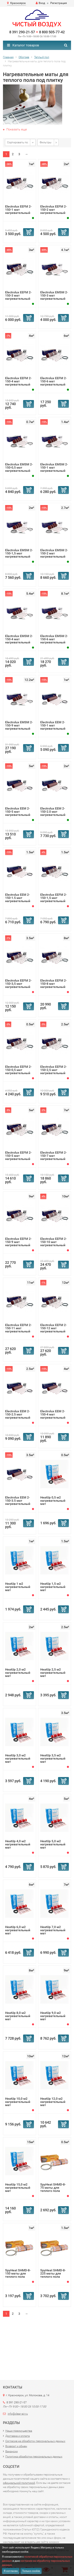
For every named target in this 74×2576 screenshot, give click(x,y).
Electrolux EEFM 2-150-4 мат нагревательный (18, 381)
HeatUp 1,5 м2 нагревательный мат (52, 1587)
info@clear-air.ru (18, 2413)
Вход (40, 3)
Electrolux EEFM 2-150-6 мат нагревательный (53, 381)
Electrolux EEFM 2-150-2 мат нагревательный (53, 210)
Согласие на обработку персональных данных (35, 2441)
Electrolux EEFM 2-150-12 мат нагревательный (53, 1328)
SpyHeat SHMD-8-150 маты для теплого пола (18, 2273)
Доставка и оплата (17, 2435)
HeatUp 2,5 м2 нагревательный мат (52, 1673)
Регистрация (58, 3)
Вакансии (11, 2451)
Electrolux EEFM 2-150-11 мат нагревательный (18, 1328)
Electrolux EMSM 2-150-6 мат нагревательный (54, 639)
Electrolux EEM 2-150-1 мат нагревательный (52, 725)
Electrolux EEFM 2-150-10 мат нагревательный (53, 1242)
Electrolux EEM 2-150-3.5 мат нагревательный (17, 1501)
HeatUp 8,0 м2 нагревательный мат (17, 2016)
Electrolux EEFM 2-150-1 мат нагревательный (18, 210)
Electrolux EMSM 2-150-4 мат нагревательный (19, 639)
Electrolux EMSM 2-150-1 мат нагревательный (54, 467)
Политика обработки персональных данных (33, 2456)
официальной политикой (19, 2482)
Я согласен (11, 2570)
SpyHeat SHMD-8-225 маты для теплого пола (53, 2273)
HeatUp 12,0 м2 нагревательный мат (52, 2102)
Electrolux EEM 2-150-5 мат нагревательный (17, 812)
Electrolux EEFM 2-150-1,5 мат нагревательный (53, 898)
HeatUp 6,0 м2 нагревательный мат (17, 1930)
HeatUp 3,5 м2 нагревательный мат (52, 1758)
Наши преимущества (18, 2430)
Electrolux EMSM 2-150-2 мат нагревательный (54, 553)
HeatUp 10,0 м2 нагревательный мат (17, 2102)
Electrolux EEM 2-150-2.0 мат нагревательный (52, 812)
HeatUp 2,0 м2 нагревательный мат (17, 1673)
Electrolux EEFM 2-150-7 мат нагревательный (53, 1156)
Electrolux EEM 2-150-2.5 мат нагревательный (17, 1414)
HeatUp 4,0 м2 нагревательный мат (17, 1844)
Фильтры (46, 142)
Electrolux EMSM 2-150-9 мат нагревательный (19, 725)
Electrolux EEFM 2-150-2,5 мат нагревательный (53, 1070)
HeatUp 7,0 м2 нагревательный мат (52, 1930)
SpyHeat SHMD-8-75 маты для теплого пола (53, 2188)
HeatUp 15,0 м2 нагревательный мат (17, 2188)
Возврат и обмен (16, 2446)
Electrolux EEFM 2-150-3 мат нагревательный (18, 295)
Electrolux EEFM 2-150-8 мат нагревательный (53, 984)
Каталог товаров (23, 45)
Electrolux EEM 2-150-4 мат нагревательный (52, 1414)
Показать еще (15, 129)
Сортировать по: (17, 142)
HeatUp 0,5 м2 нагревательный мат (52, 1501)
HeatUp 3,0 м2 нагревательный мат (17, 1758)
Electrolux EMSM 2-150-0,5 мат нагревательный (19, 467)
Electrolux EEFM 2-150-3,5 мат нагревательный (18, 984)
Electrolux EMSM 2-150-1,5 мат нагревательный (19, 553)
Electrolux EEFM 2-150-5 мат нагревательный (18, 1156)
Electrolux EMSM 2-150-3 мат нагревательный (54, 295)
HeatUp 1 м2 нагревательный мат (17, 1587)
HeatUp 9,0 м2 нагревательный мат (52, 2016)
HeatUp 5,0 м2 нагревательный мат (52, 1844)
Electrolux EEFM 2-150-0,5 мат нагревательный (18, 1070)
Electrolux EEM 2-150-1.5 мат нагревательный (17, 898)
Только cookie (31, 2570)
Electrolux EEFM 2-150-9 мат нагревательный (18, 1242)
